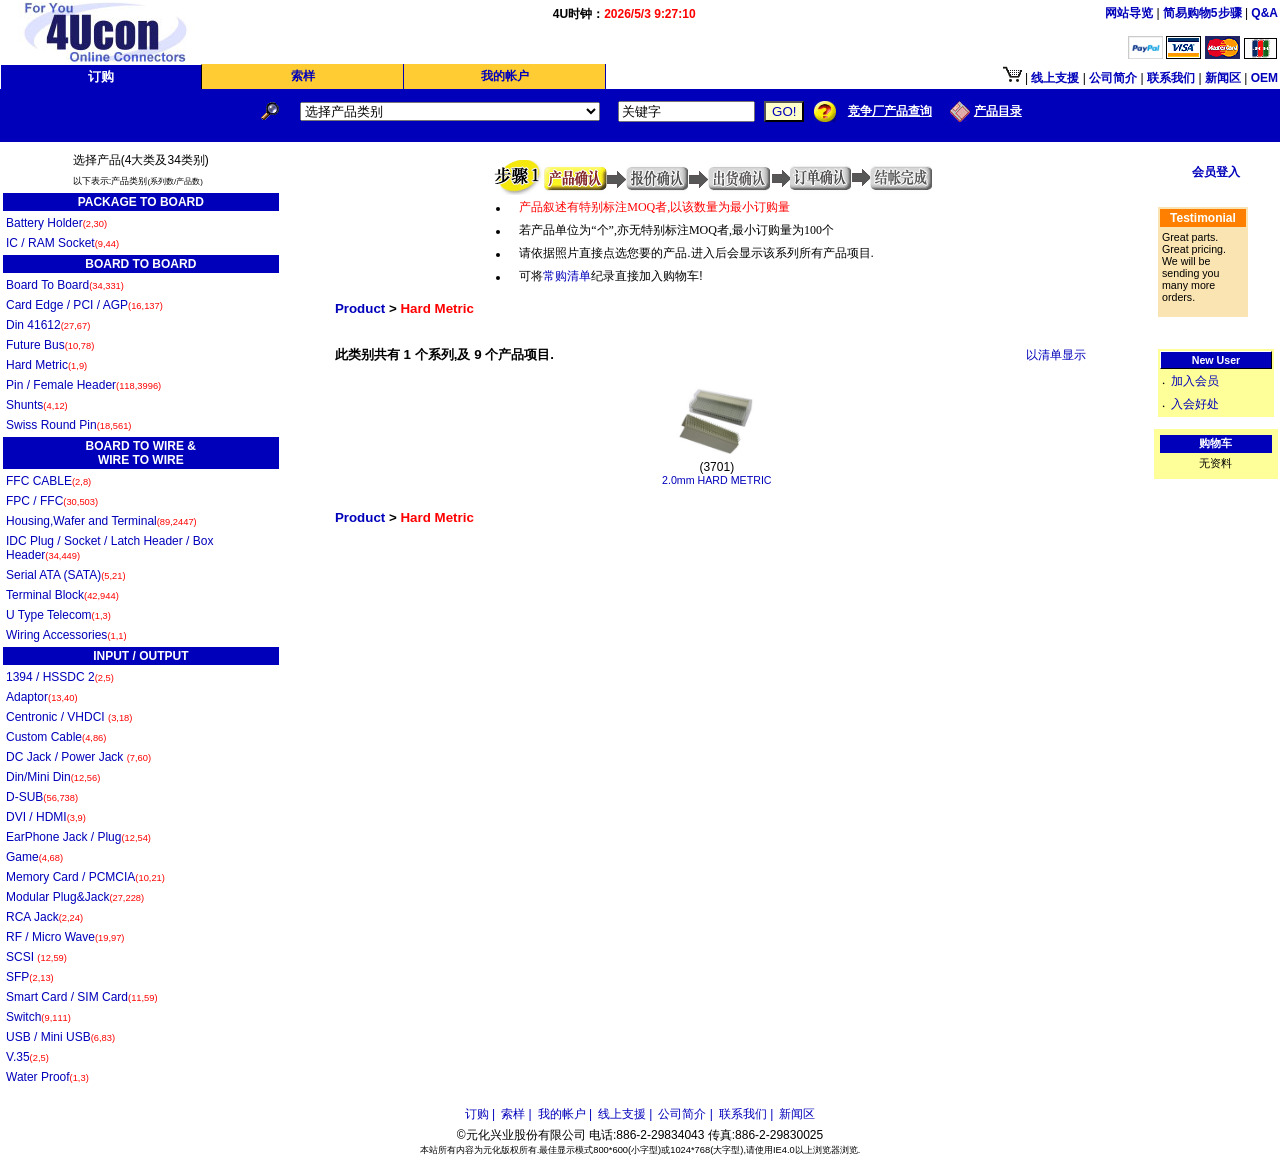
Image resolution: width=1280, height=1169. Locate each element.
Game (34, 857)
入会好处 (1195, 404)
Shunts (37, 405)
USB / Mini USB (60, 1037)
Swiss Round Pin (68, 425)
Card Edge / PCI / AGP (84, 305)
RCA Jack (44, 917)
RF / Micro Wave (65, 937)
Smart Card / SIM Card (82, 997)
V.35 (27, 1057)
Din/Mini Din (53, 777)
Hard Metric (46, 365)
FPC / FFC (52, 501)
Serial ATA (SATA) (66, 575)
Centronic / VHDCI (69, 717)
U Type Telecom (58, 615)
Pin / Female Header (83, 385)
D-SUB (42, 797)
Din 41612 (48, 325)
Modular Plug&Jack (75, 897)
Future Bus (50, 345)
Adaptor (42, 697)
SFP (30, 977)
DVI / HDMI (46, 817)
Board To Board (65, 285)
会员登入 (1216, 172)
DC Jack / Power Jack (78, 757)
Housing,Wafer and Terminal (101, 521)
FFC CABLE (48, 481)
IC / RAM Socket (62, 243)
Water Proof (47, 1077)
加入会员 (1195, 381)
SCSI (36, 957)
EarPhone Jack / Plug (78, 837)
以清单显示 (1056, 355)
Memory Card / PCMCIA (85, 877)
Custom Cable (56, 737)
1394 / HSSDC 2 (60, 677)
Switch (38, 1017)
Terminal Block (62, 595)
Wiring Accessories (66, 635)
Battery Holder (56, 223)
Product (360, 308)
